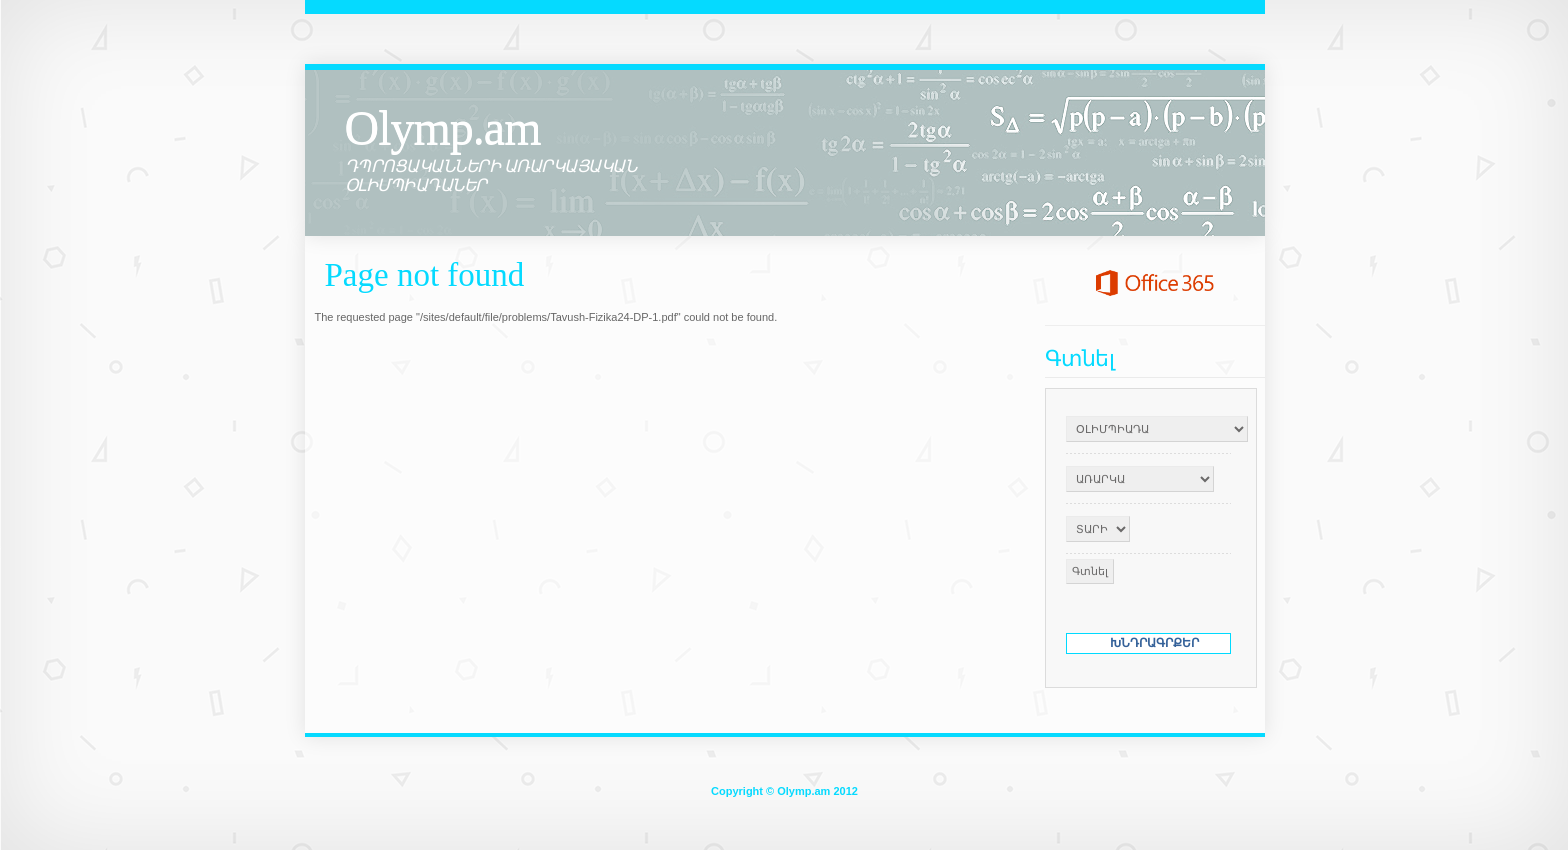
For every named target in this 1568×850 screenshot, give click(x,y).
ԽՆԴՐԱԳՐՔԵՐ (1154, 643)
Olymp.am (443, 127)
